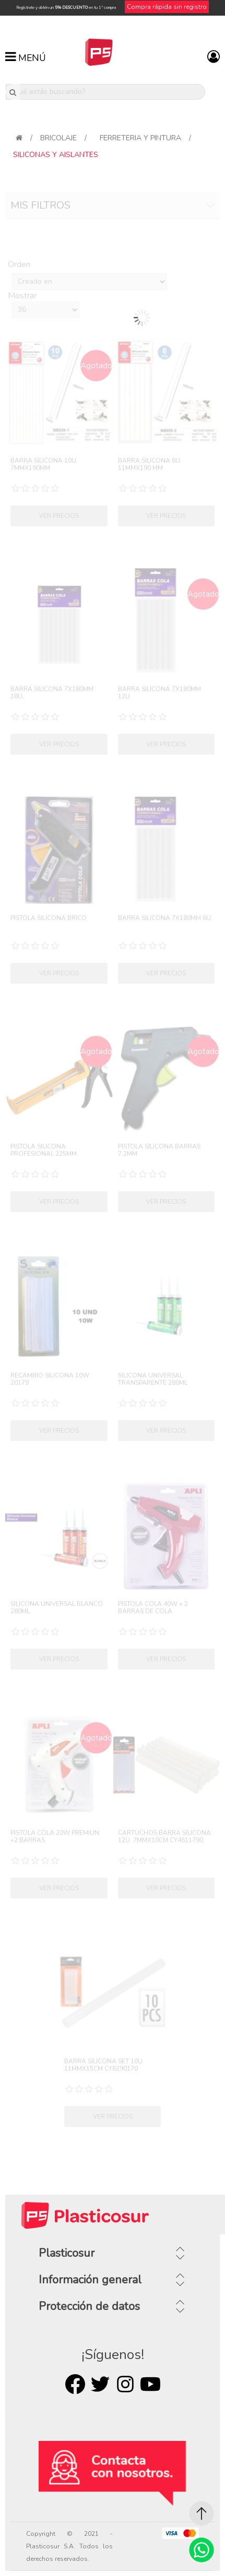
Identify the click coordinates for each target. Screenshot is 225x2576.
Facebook (75, 2384)
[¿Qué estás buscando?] (106, 92)
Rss (125, 2384)
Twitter (100, 2384)
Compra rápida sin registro (167, 7)
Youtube (150, 2384)
